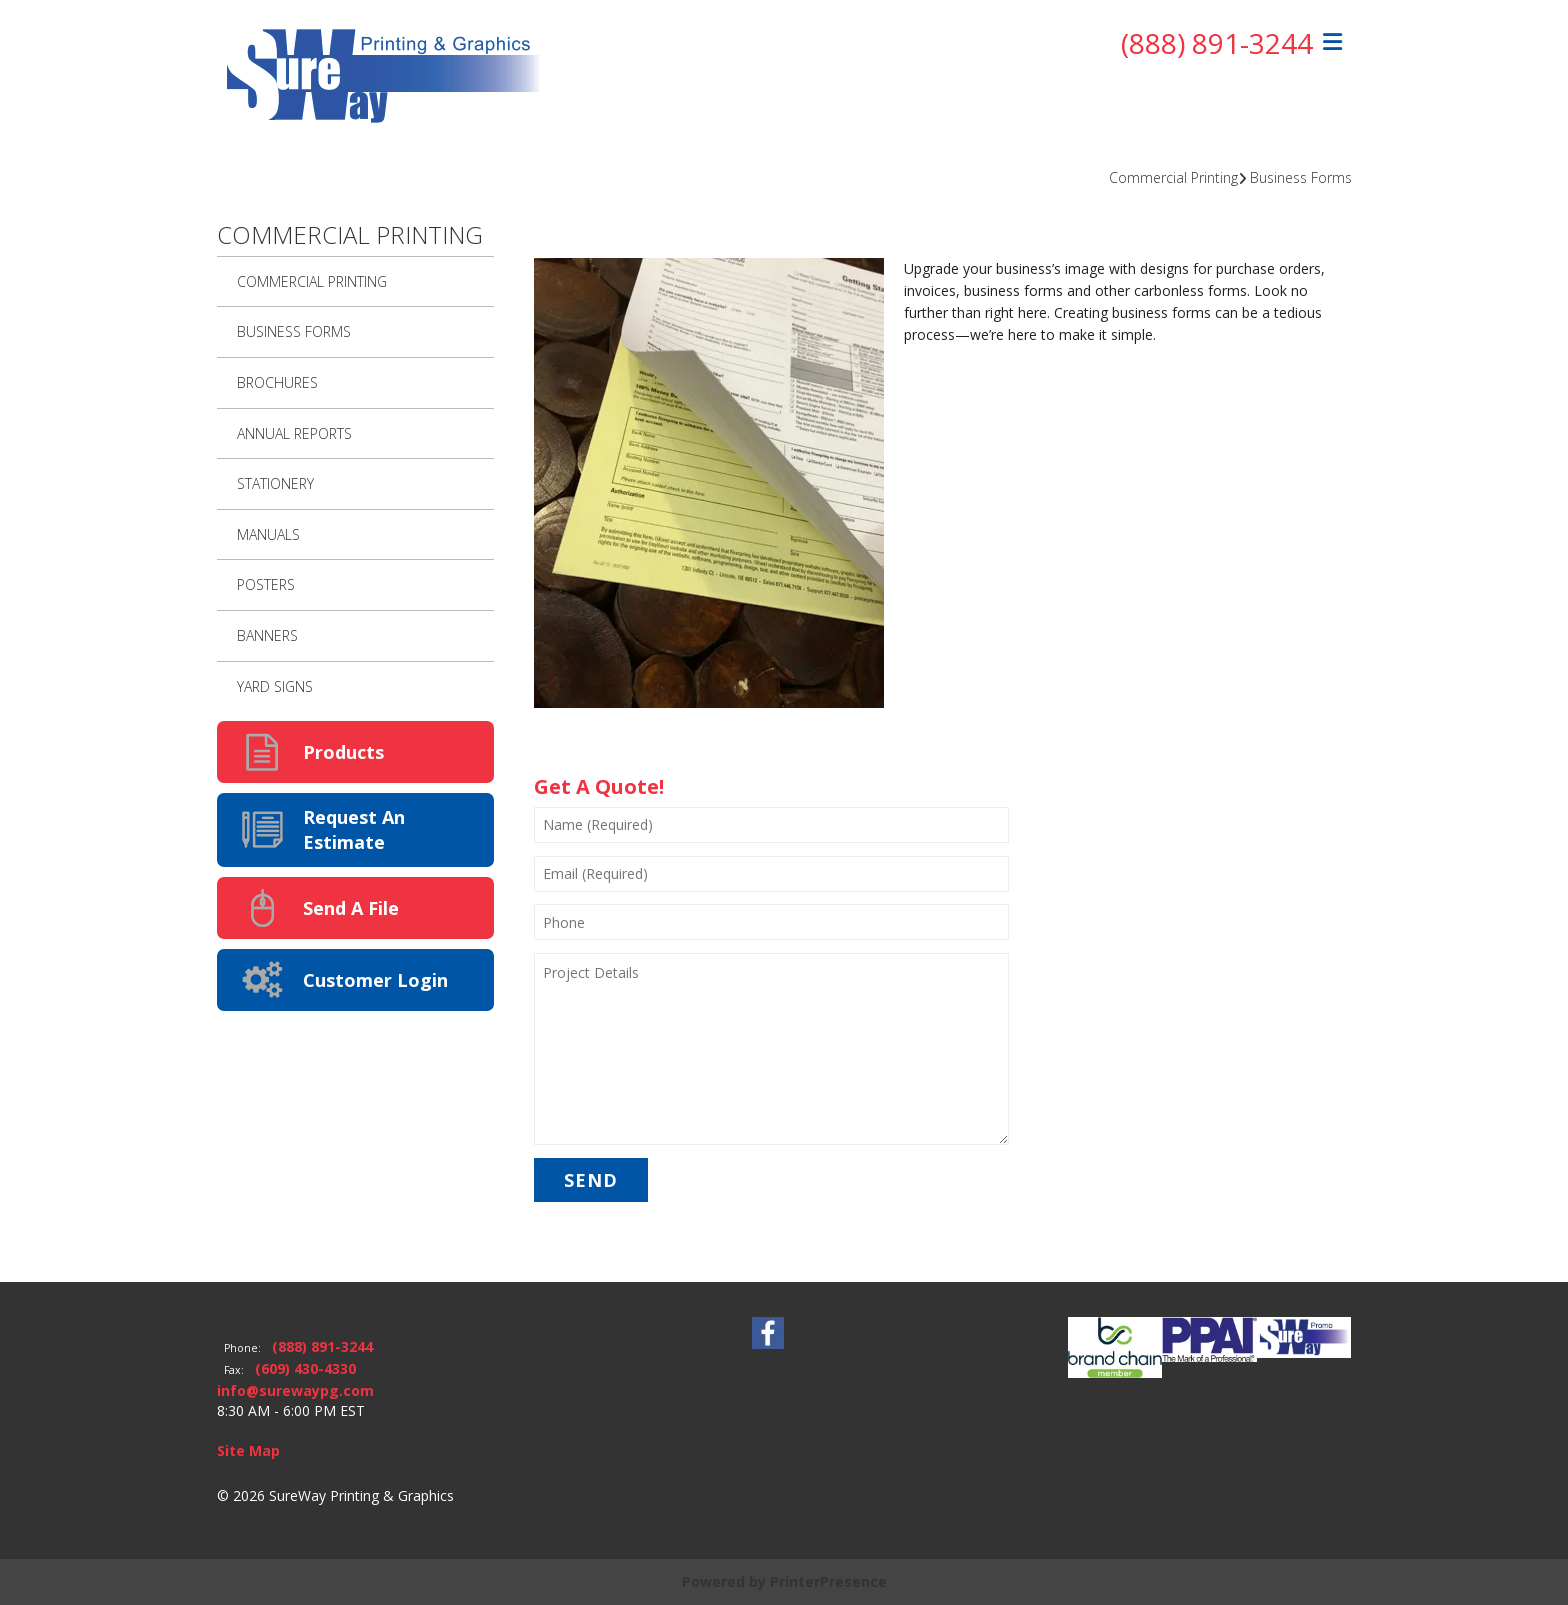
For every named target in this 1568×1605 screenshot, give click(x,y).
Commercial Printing (1173, 177)
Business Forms (1301, 177)
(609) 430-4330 (305, 1368)
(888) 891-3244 (1217, 43)
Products (343, 752)
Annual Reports (294, 433)
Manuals (268, 534)
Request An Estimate (354, 829)
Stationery (275, 483)
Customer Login (375, 980)
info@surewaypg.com (295, 1390)
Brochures (277, 382)
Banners (267, 635)
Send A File (351, 908)
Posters (266, 584)
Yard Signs (275, 686)
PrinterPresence (828, 1581)
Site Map (248, 1450)
